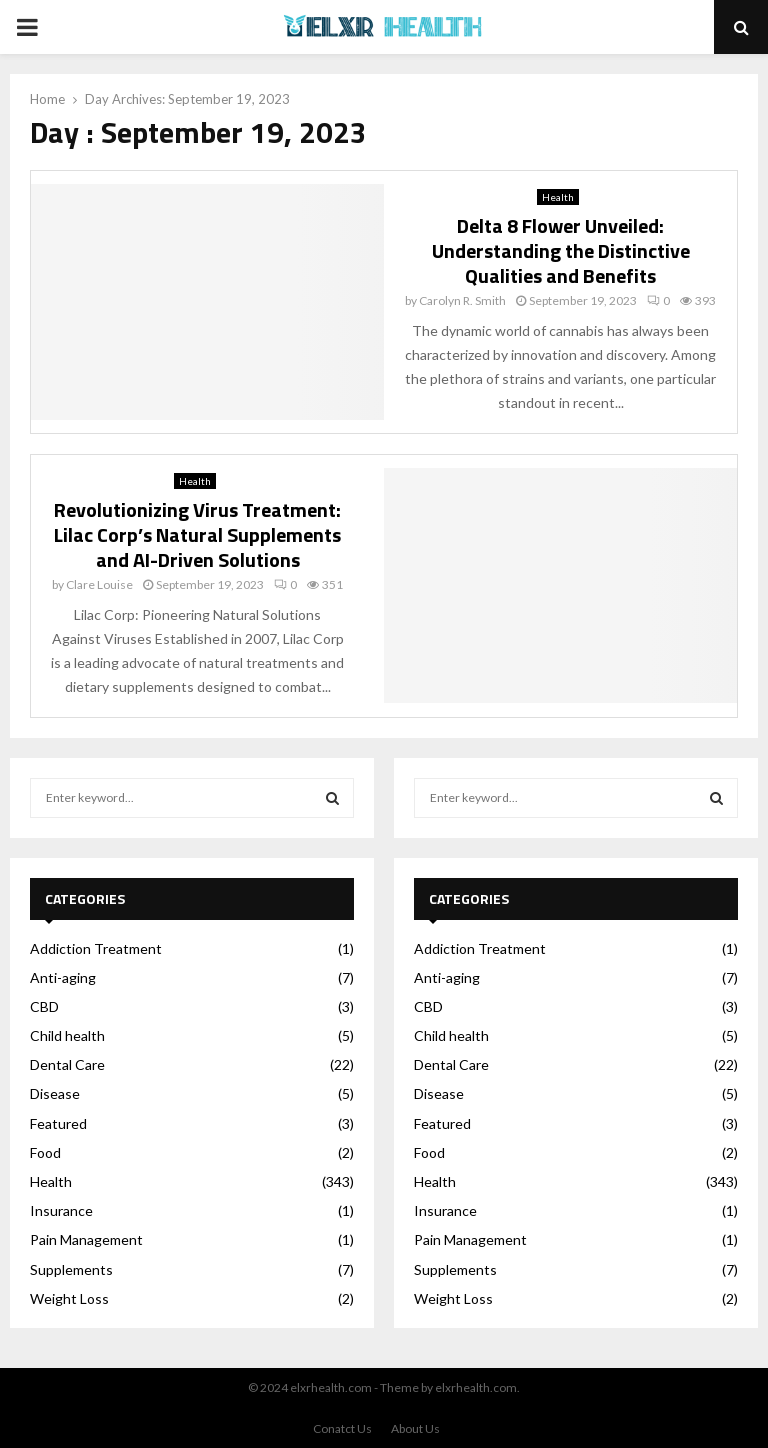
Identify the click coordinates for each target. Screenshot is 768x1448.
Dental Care (67, 1064)
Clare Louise (99, 584)
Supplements (71, 1269)
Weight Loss (69, 1298)
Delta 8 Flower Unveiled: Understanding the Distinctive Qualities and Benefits (561, 250)
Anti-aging (63, 977)
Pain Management (86, 1239)
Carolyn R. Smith (462, 300)
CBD (44, 1006)
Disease (55, 1093)
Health (558, 197)
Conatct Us (342, 1428)
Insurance (61, 1210)
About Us (415, 1428)
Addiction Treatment (96, 948)
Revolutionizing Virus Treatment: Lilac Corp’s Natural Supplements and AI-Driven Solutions (197, 534)
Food (45, 1152)
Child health (67, 1035)
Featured (58, 1123)
